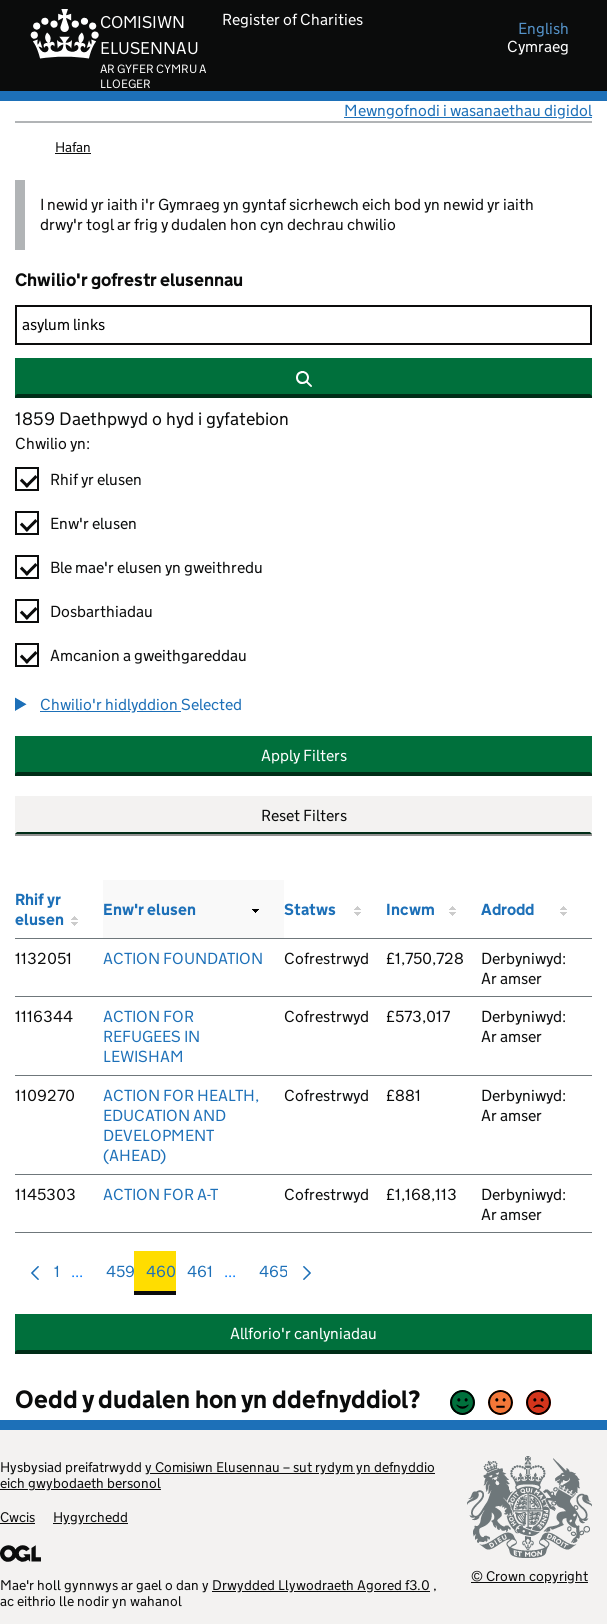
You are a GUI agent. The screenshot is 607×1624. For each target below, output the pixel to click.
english (543, 29)
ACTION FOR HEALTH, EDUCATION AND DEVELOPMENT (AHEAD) (181, 1125)
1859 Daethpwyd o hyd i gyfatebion (152, 419)
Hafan (73, 147)
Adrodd (507, 909)
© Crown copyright (529, 1575)
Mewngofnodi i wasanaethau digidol (468, 110)
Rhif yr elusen (96, 479)
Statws (310, 909)
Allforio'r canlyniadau (303, 1333)
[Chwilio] (303, 325)
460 (161, 1276)
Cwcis (17, 1517)
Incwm (410, 909)
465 (273, 1276)
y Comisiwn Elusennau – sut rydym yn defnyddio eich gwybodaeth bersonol (217, 1475)
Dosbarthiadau (101, 611)
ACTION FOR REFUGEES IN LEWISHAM (151, 1036)
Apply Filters (304, 755)
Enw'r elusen (93, 523)
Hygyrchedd (90, 1517)
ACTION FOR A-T (160, 1194)
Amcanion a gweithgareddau (148, 655)
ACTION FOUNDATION (183, 958)
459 (120, 1276)
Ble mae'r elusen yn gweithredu (156, 567)
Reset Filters (304, 815)
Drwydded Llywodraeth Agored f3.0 (321, 1585)
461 (200, 1276)
